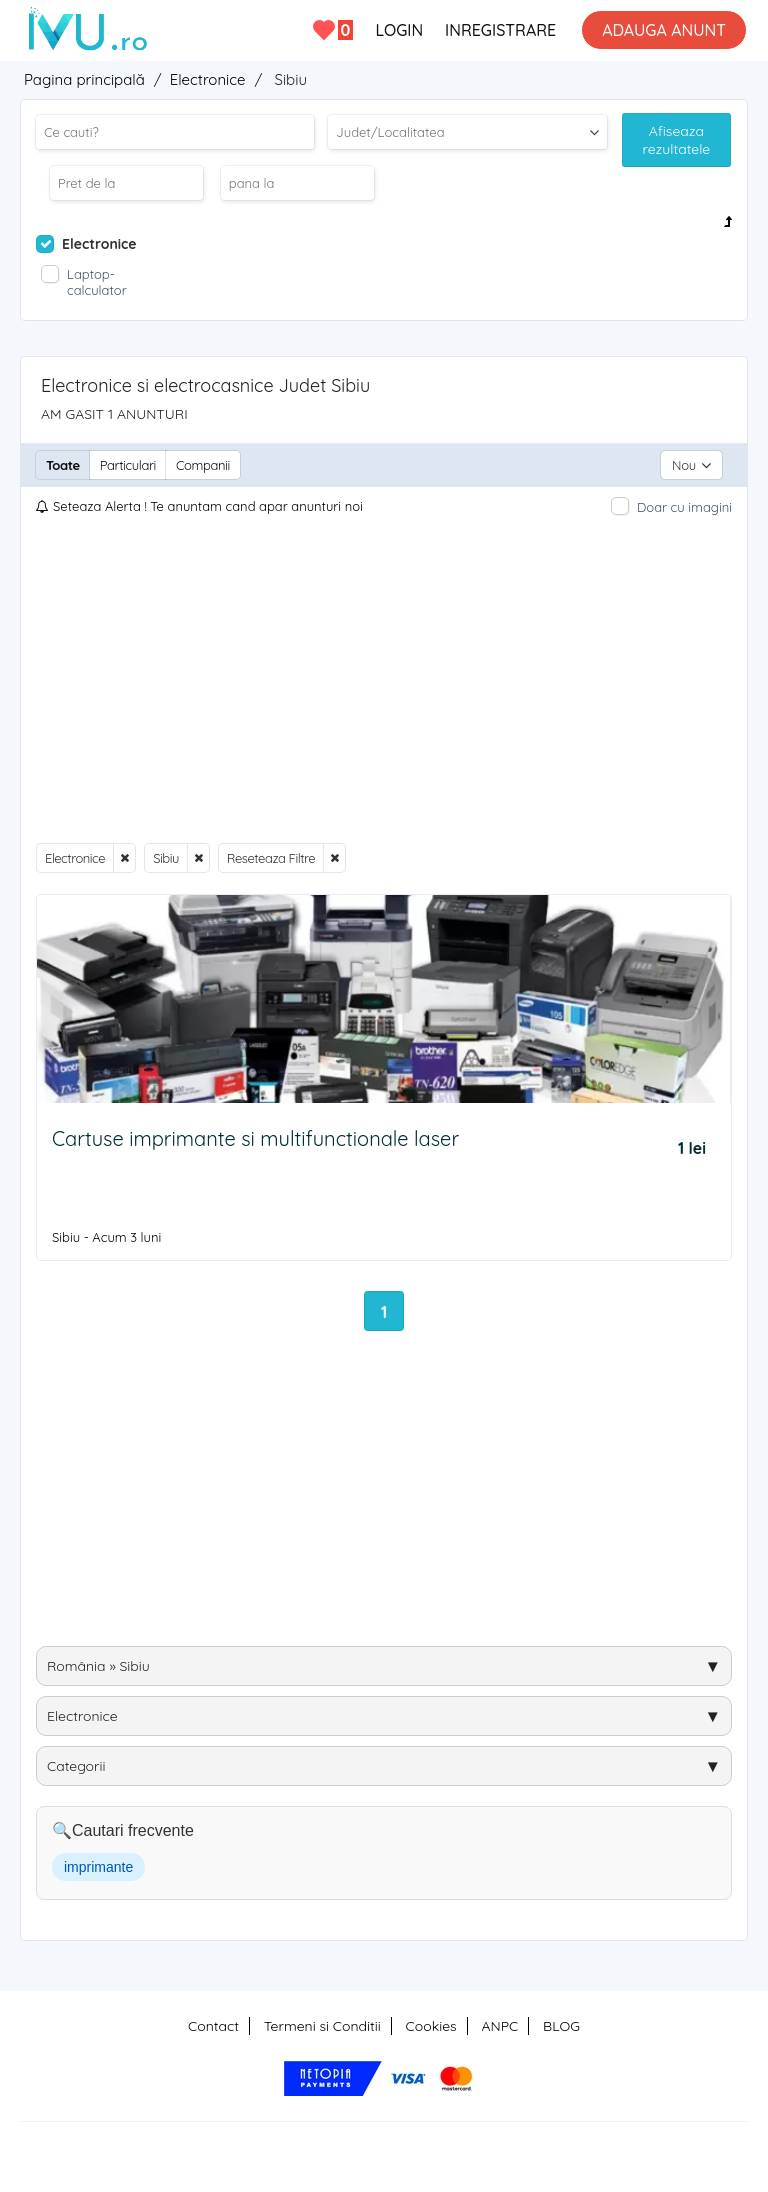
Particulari (128, 465)
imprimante (98, 1867)
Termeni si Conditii (322, 2026)
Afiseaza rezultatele (677, 140)
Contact (213, 2026)
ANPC (499, 2026)
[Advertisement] (384, 680)
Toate (63, 465)
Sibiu (166, 858)
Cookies (431, 2026)
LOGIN (399, 30)
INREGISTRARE (500, 30)
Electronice (75, 858)
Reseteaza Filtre (271, 858)
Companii (203, 465)
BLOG (561, 2026)
